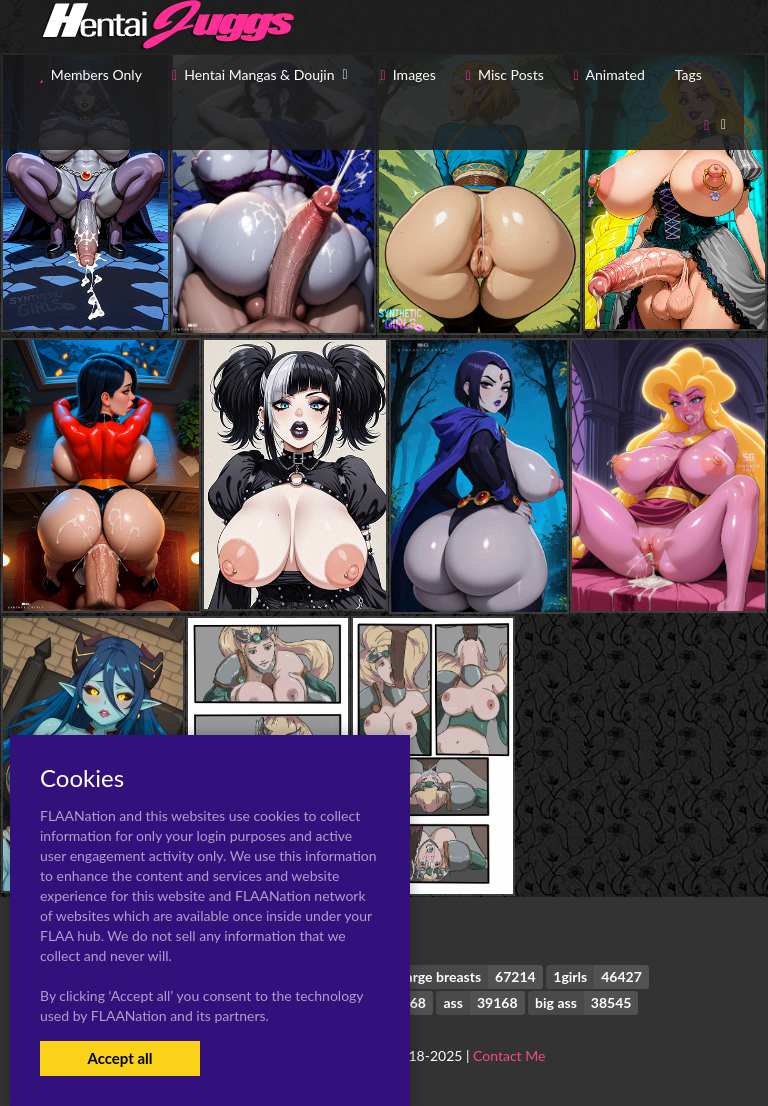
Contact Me (509, 1055)
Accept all (119, 1058)
